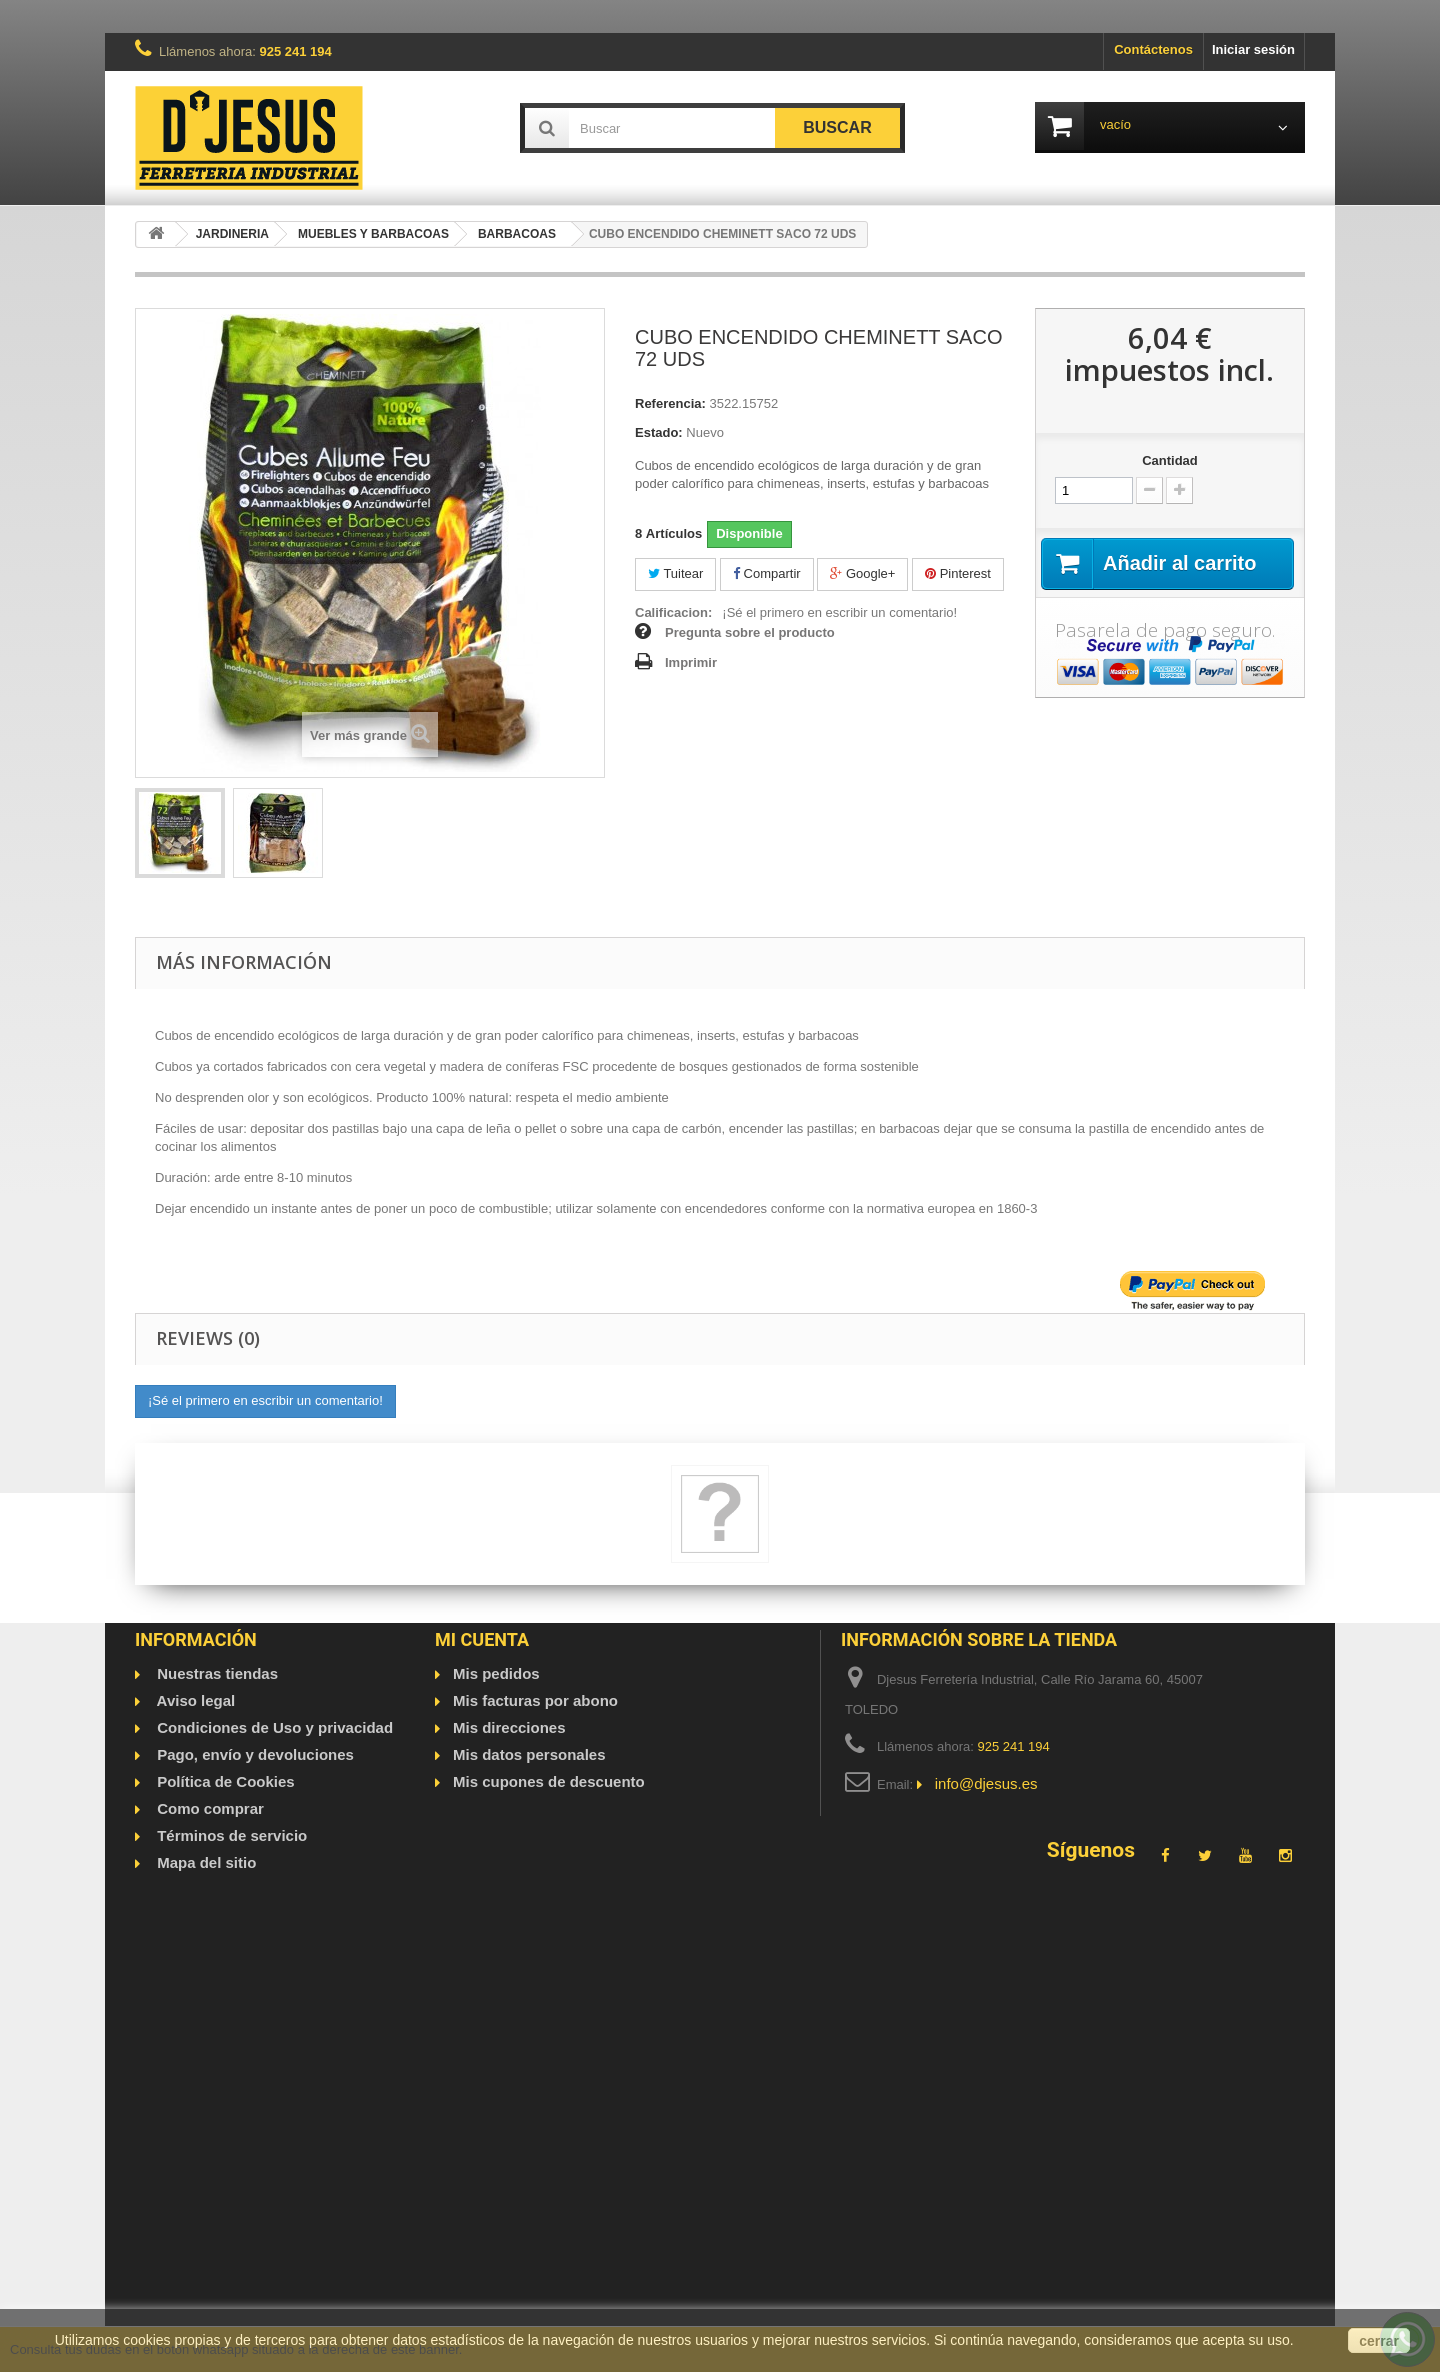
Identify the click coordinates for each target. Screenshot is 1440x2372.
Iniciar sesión (1253, 49)
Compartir (767, 573)
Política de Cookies (224, 1781)
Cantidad (1170, 460)
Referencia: (670, 403)
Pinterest (958, 573)
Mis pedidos (496, 1673)
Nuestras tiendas (215, 1673)
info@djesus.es (986, 1783)
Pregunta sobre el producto (750, 632)
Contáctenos (1153, 49)
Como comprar (208, 1808)
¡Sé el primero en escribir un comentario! (839, 612)
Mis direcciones (509, 1727)
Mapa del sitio (204, 1862)
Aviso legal (194, 1700)
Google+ (862, 573)
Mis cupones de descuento (549, 1781)
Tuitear (675, 573)
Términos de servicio (230, 1835)
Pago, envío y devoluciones (253, 1754)
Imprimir (691, 662)
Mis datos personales (529, 1754)
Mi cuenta (482, 1639)
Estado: (659, 432)
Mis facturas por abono (535, 1700)
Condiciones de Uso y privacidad (273, 1727)
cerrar (1379, 2341)
